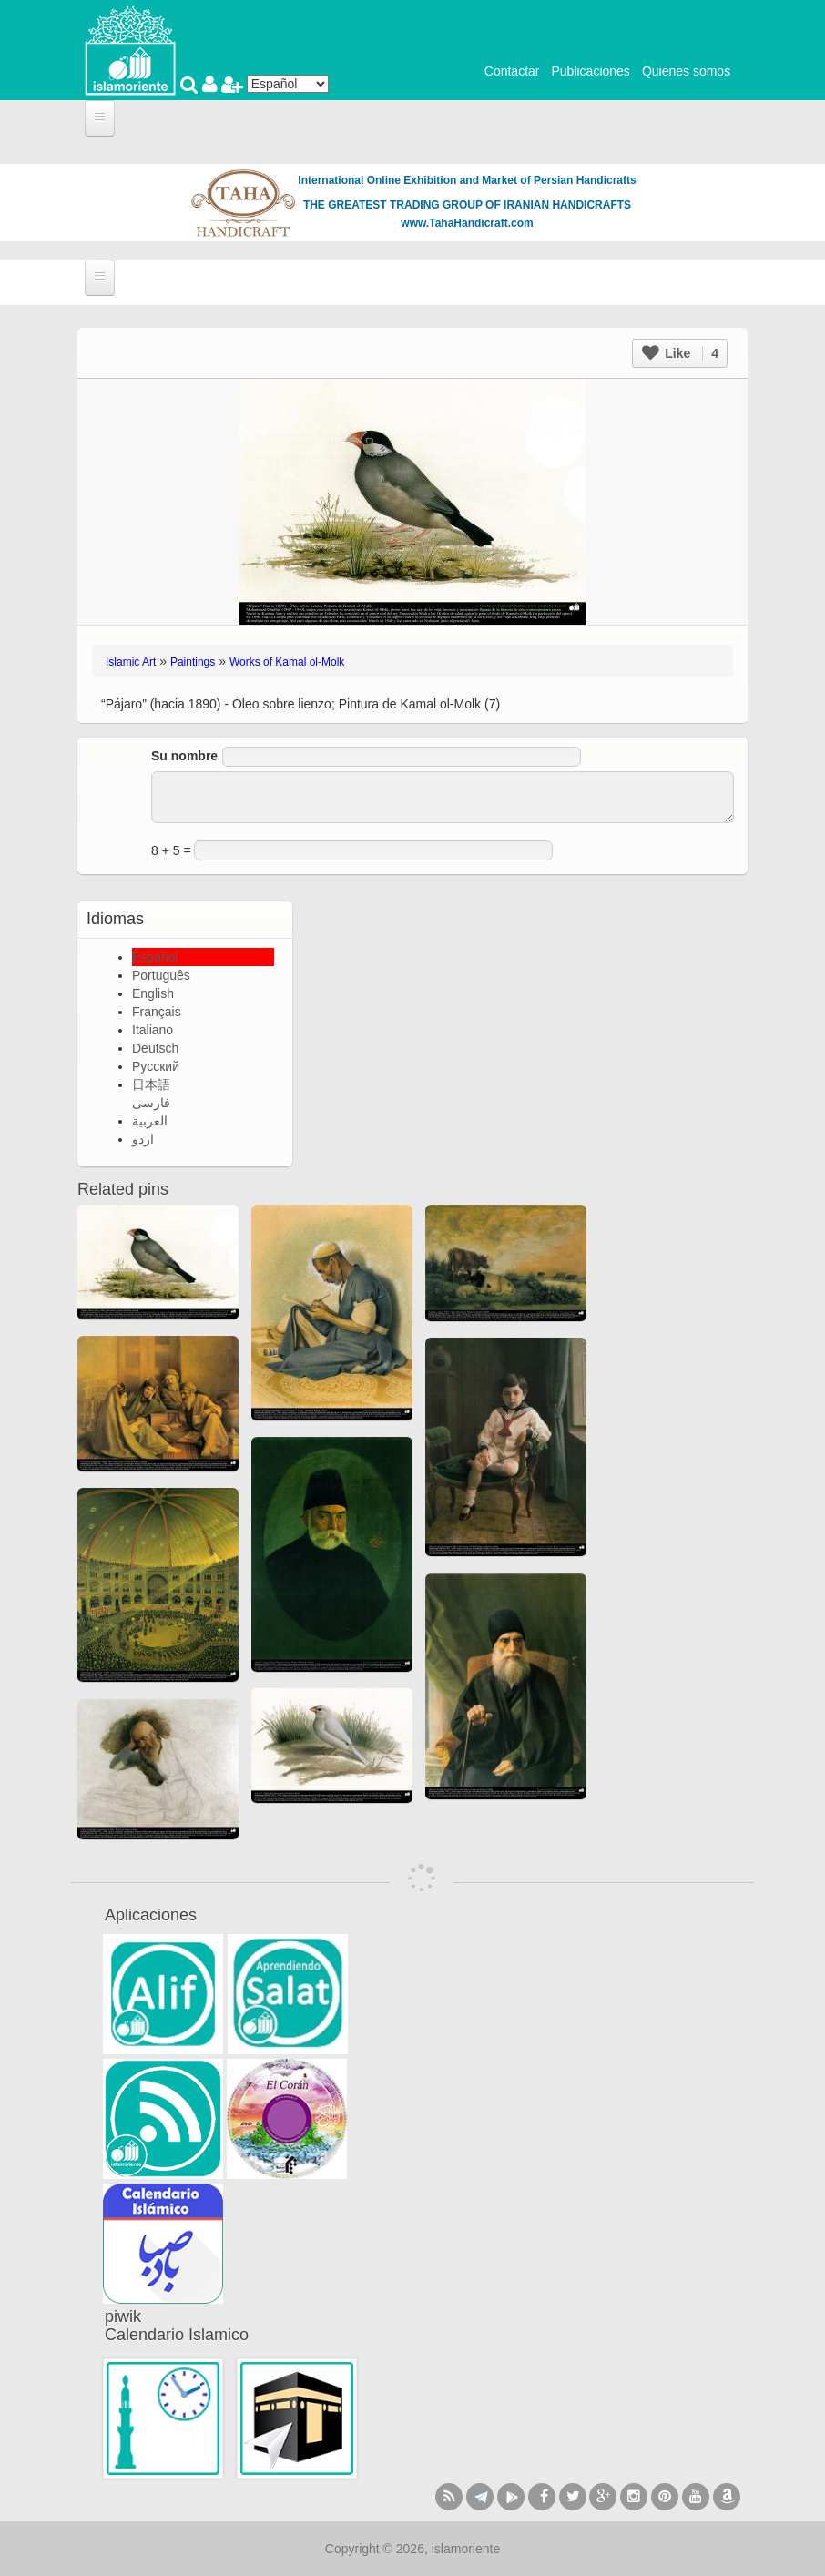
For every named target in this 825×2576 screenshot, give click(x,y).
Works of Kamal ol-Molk (286, 662)
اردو (143, 1139)
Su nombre (184, 755)
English (153, 993)
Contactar (512, 71)
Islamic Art (131, 662)
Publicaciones (590, 71)
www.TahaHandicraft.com (467, 223)
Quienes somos (686, 71)
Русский (155, 1066)
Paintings (192, 662)
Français (156, 1011)
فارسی (151, 1102)
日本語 (151, 1084)
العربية (150, 1121)
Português (161, 975)
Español (155, 957)
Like (680, 353)
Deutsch (155, 1048)
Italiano (152, 1030)
